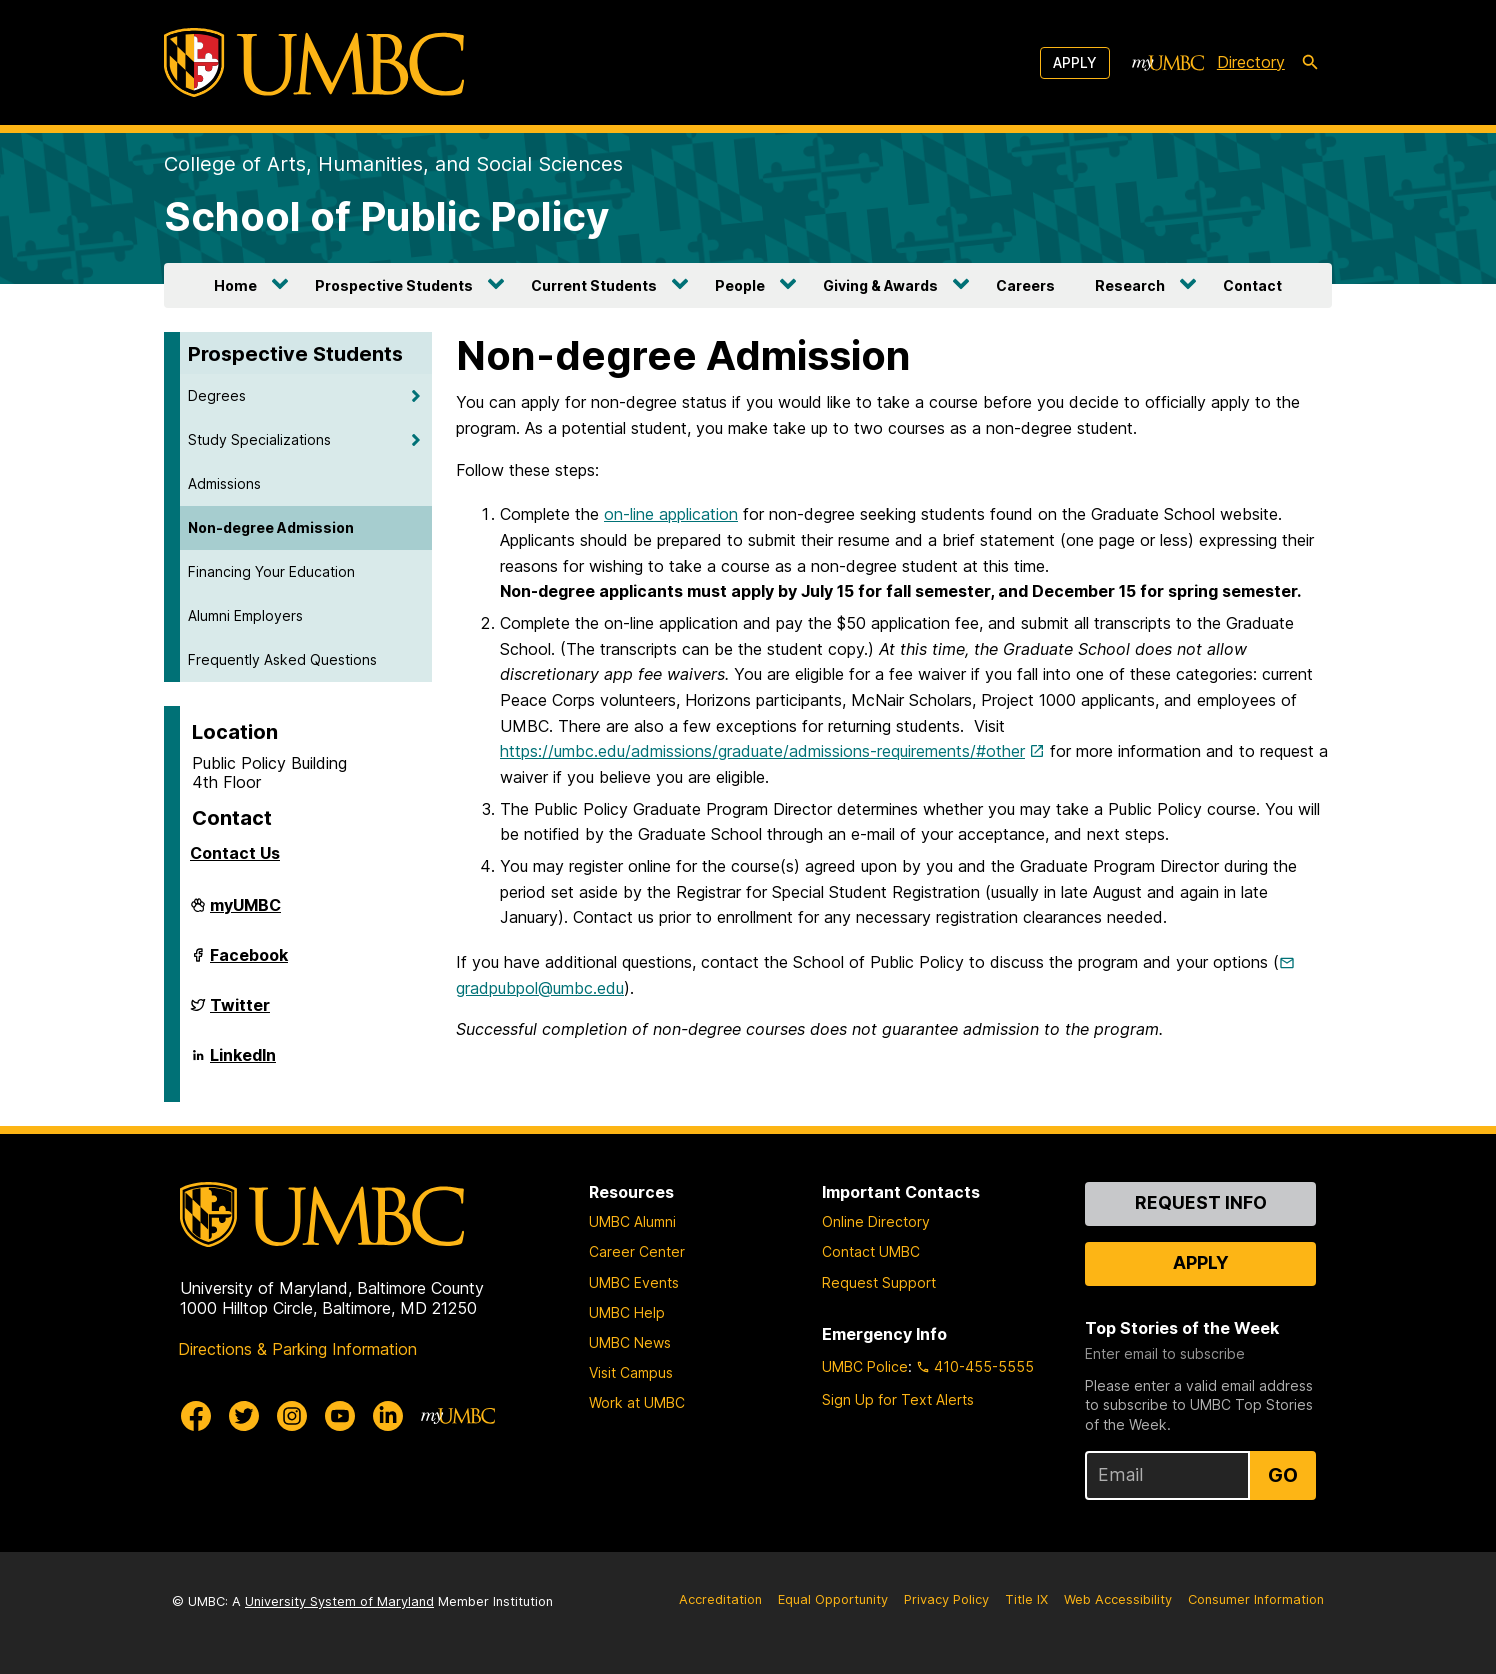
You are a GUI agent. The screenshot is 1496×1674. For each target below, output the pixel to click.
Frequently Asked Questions (282, 659)
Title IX (1026, 1599)
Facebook (249, 963)
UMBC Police (865, 1366)
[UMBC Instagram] (292, 1416)
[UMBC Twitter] (244, 1416)
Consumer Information (1256, 1599)
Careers (1025, 285)
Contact (1252, 285)
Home (235, 285)
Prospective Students (394, 285)
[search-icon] (1310, 63)
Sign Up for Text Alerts (898, 1399)
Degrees (217, 395)
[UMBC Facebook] (196, 1416)
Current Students (594, 285)
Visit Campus (631, 1372)
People (740, 285)
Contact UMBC (871, 1251)
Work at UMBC (637, 1402)
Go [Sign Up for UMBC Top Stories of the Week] (1283, 1475)
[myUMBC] (1168, 63)
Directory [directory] (1251, 62)
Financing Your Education (271, 571)
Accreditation (720, 1599)
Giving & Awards (880, 285)
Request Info (1201, 1202)
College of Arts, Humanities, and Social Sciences (393, 164)
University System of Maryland (339, 1601)
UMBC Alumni (632, 1221)
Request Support (879, 1282)
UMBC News (630, 1342)
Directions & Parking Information (297, 1349)
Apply (1075, 62)
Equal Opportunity (833, 1599)
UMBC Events (634, 1282)
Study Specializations (259, 439)
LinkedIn (243, 1063)
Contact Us (235, 853)
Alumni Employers (245, 615)
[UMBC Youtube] (340, 1416)
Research (1130, 285)
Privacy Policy (946, 1599)
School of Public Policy (386, 216)
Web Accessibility (1118, 1599)
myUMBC (245, 913)
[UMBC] (314, 62)
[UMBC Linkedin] (388, 1416)
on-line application (671, 514)
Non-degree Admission (271, 527)
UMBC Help (627, 1312)
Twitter (240, 1013)
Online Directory (876, 1221)
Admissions (224, 483)
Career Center (637, 1251)
